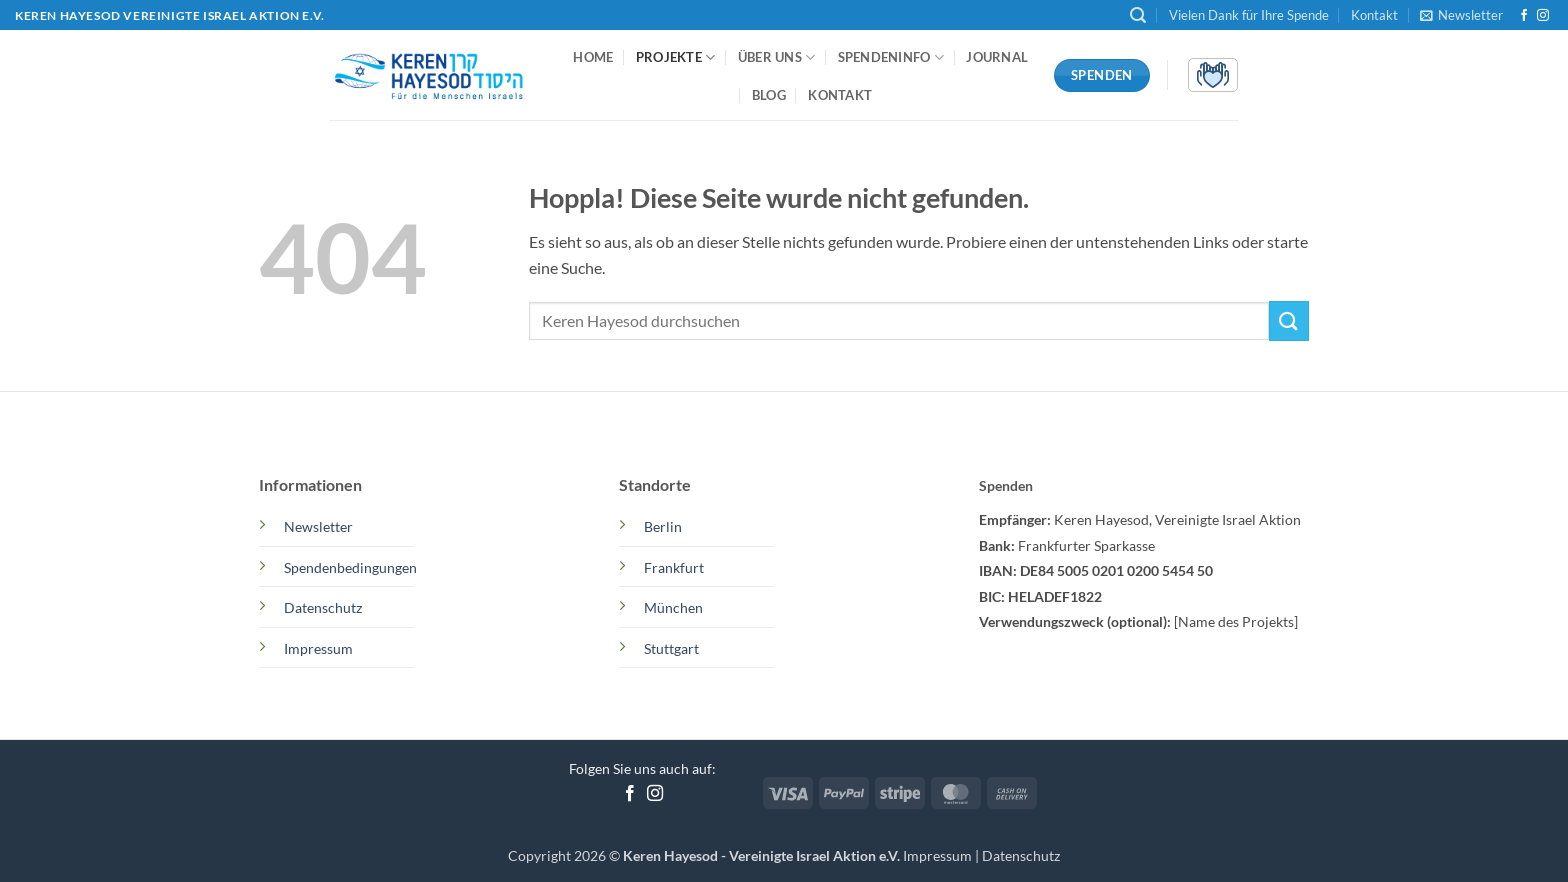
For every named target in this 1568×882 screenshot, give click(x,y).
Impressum (939, 855)
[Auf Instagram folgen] (1543, 16)
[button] (1138, 15)
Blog (769, 95)
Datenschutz (1021, 855)
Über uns (777, 57)
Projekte (676, 57)
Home (593, 57)
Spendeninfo (891, 57)
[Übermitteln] (1289, 320)
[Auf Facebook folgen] (1524, 16)
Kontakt (1374, 15)
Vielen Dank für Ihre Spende (1249, 15)
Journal (997, 57)
